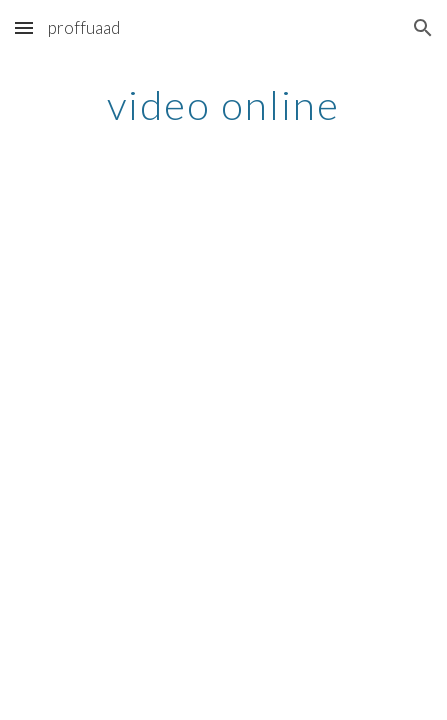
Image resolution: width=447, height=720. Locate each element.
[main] (223, 105)
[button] (24, 27)
